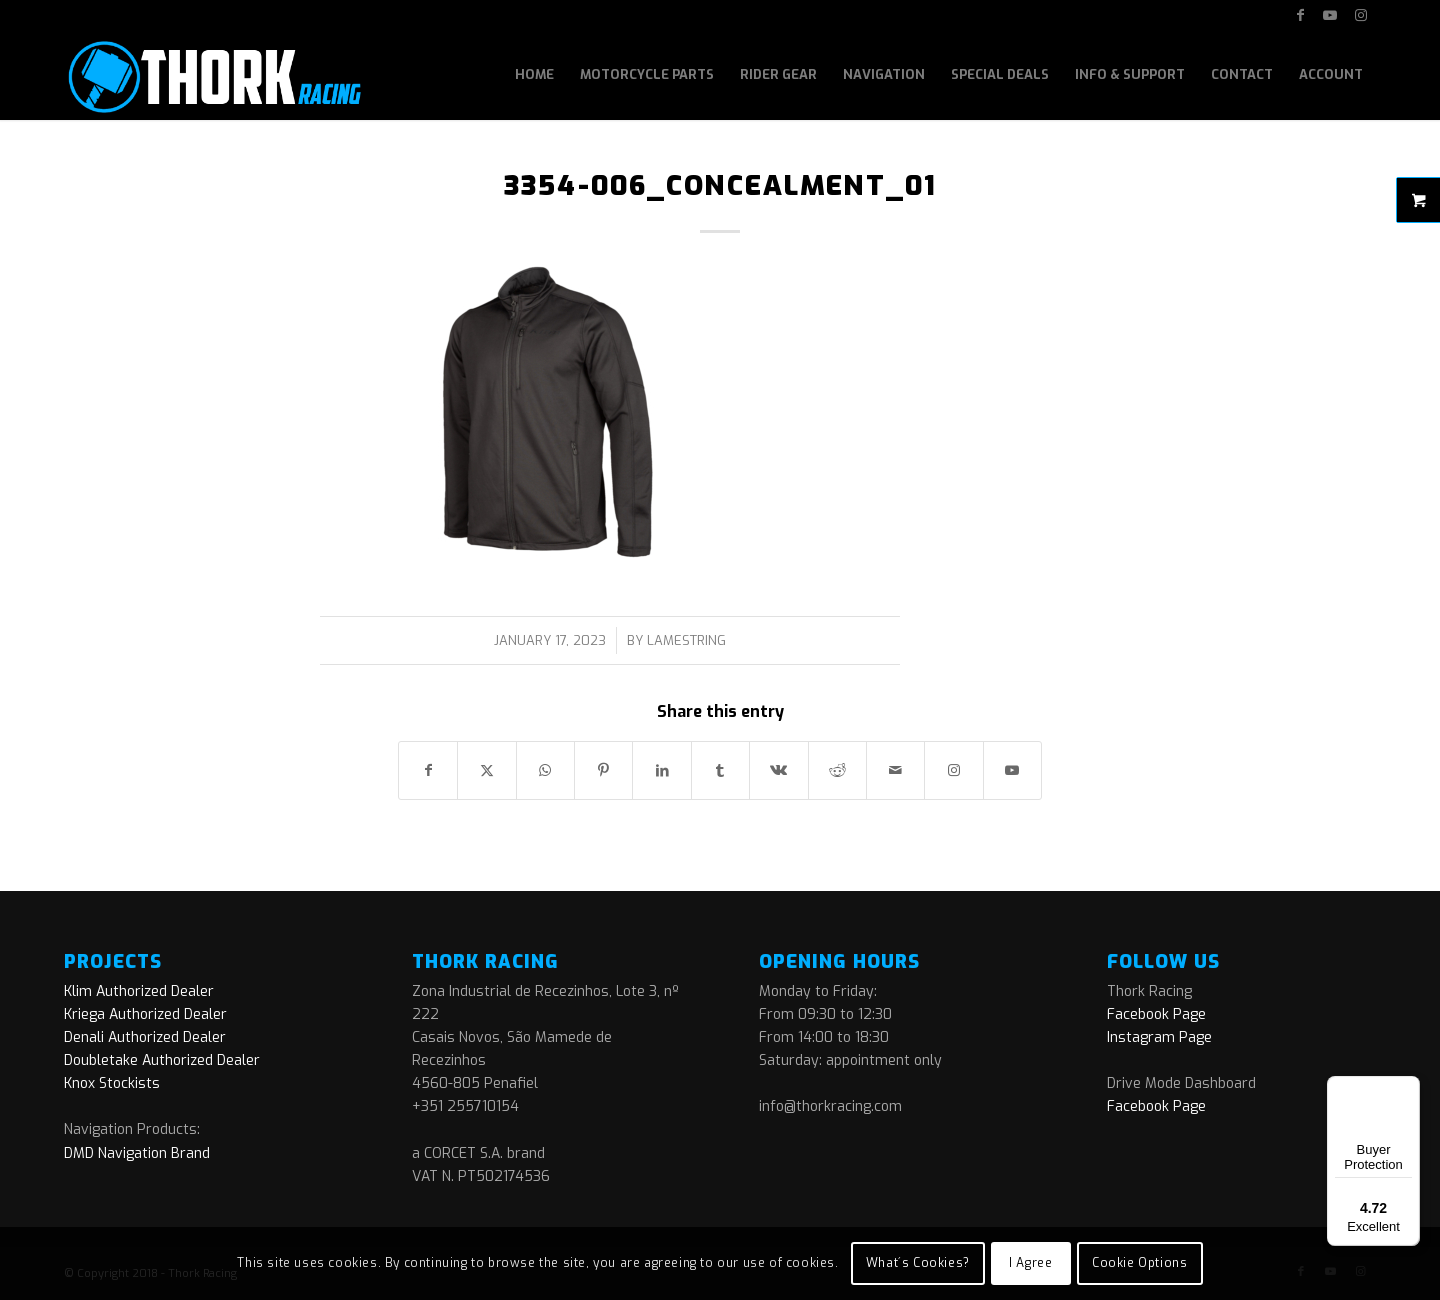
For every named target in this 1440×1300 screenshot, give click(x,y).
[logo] (212, 75)
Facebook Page (1156, 1014)
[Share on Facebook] (428, 770)
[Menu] (1408, 1088)
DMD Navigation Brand (137, 1153)
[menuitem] (534, 75)
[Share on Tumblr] (720, 770)
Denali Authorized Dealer (145, 1037)
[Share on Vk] (778, 770)
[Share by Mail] (895, 770)
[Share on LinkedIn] (661, 770)
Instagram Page (1159, 1037)
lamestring (686, 640)
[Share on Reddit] (837, 770)
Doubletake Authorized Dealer (162, 1060)
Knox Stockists (112, 1083)
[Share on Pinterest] (603, 770)
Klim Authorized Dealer (139, 991)
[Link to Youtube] (1330, 15)
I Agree (1030, 1263)
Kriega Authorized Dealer (145, 1014)
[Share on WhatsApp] (545, 770)
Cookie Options (1139, 1263)
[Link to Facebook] (1300, 15)
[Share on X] (486, 770)
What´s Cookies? (918, 1263)
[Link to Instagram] (1361, 15)
